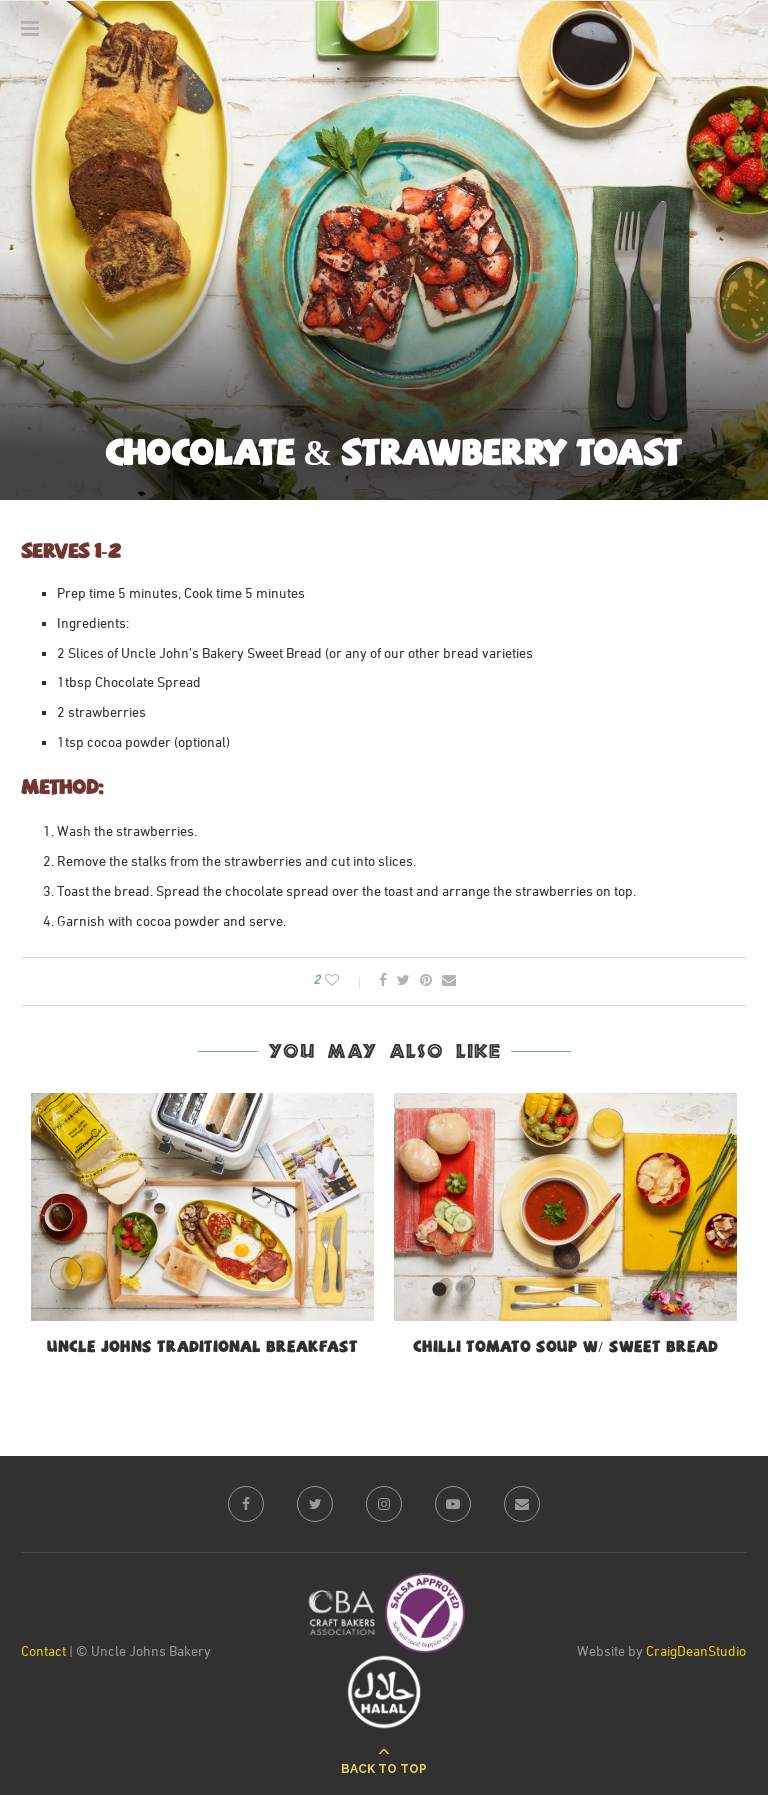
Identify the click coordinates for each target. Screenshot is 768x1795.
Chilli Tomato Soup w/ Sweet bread (565, 1348)
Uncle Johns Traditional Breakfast (202, 1348)
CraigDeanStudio (696, 1652)
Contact (43, 1652)
